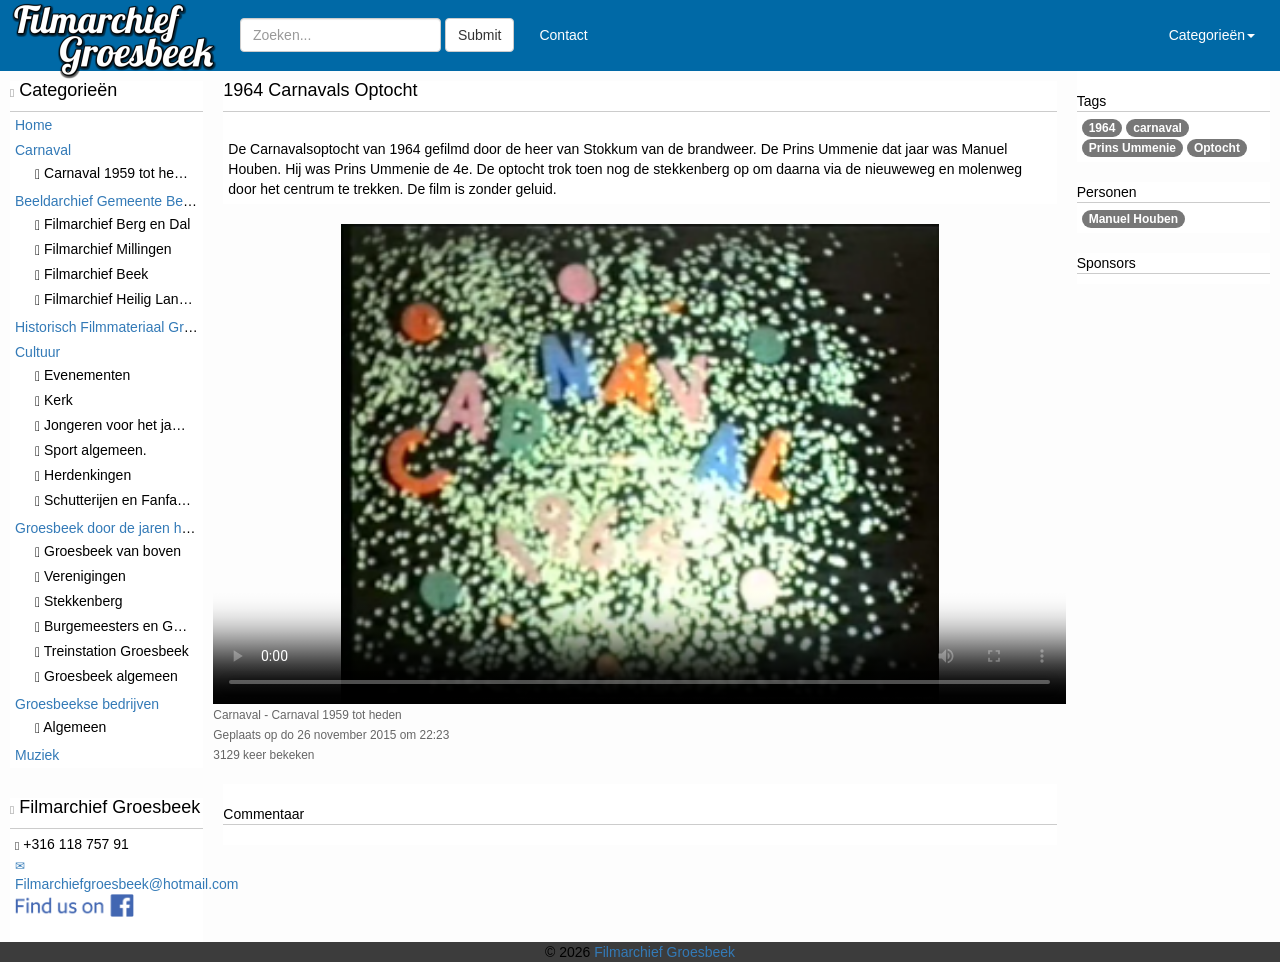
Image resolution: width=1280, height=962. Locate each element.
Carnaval (43, 150)
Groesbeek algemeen (106, 676)
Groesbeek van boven (108, 551)
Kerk (54, 400)
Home (33, 125)
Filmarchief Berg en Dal (112, 224)
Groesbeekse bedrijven (87, 704)
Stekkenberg (79, 601)
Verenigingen (80, 576)
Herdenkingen (83, 475)
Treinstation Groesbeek (112, 651)
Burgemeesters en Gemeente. (133, 626)
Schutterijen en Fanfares (116, 500)
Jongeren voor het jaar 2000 (127, 425)
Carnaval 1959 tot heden (116, 173)
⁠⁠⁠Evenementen (82, 375)
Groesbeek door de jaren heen (110, 528)
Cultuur (37, 352)
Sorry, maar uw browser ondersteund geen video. (639, 464)
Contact (563, 35)
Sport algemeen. (91, 450)
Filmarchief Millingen (103, 249)
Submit (480, 35)
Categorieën (1212, 35)
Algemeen (70, 727)
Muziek (37, 755)
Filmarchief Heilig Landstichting (136, 299)
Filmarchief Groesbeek (664, 952)
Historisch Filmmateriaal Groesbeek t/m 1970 (155, 327)
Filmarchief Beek (91, 274)
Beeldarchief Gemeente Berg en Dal (127, 201)
